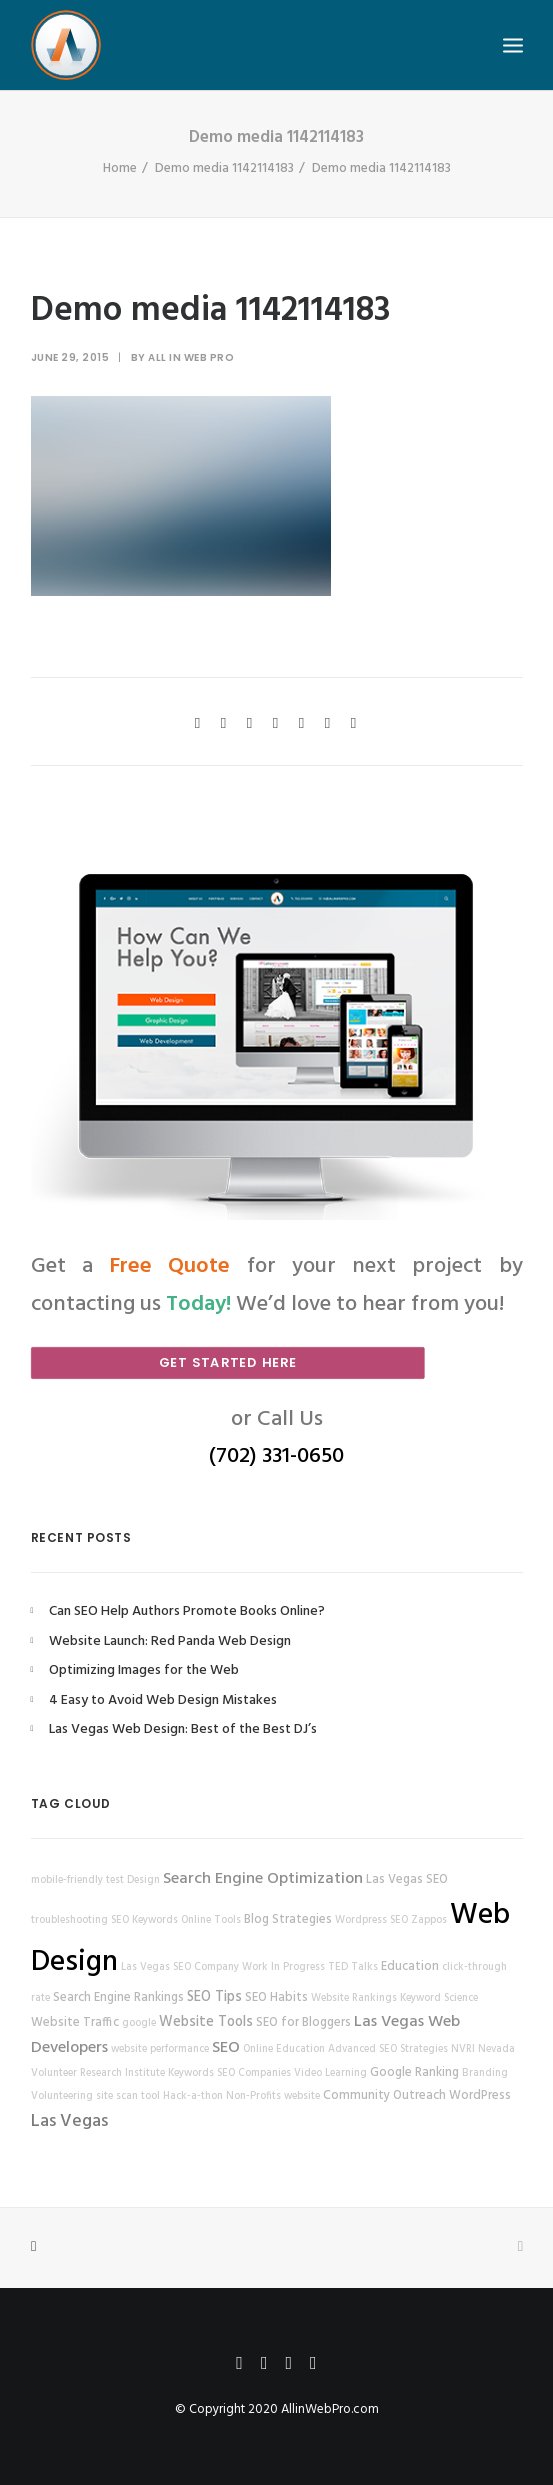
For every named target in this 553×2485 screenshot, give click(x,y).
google (139, 2023)
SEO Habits (276, 1998)
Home (120, 168)
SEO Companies (254, 2073)
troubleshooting (69, 1920)
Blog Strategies (288, 1920)
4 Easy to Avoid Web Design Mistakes (163, 1700)
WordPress (480, 2096)
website (302, 2096)
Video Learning (330, 2073)
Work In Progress (283, 1967)
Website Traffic (75, 2023)
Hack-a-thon (193, 2096)
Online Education (284, 2049)
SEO (226, 2048)
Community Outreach (384, 2096)
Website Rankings (354, 1998)
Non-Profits (253, 2096)
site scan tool (128, 2096)
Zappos (429, 1920)
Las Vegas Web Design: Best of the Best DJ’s (183, 1729)
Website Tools (206, 2022)
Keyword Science (439, 1998)
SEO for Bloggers (303, 2023)
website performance (160, 2049)
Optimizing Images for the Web (144, 1670)
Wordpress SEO (371, 1920)
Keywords (191, 2073)
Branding (485, 2073)
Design (143, 1880)
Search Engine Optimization (263, 1879)
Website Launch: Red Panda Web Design (170, 1641)
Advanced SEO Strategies (388, 2049)
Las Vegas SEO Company (180, 1967)
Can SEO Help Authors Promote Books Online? (187, 1611)
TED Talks (353, 1967)
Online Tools (211, 1920)
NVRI (463, 2049)
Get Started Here (227, 1362)
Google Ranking (414, 2073)
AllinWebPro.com (330, 2409)
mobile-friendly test (77, 1880)
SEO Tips (214, 1997)
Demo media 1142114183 (224, 168)
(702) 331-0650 (276, 1456)
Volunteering (62, 2096)
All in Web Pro (191, 357)
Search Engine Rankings (118, 1998)
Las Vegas (69, 2121)
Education (410, 1967)
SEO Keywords (144, 1920)
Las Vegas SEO (407, 1880)
